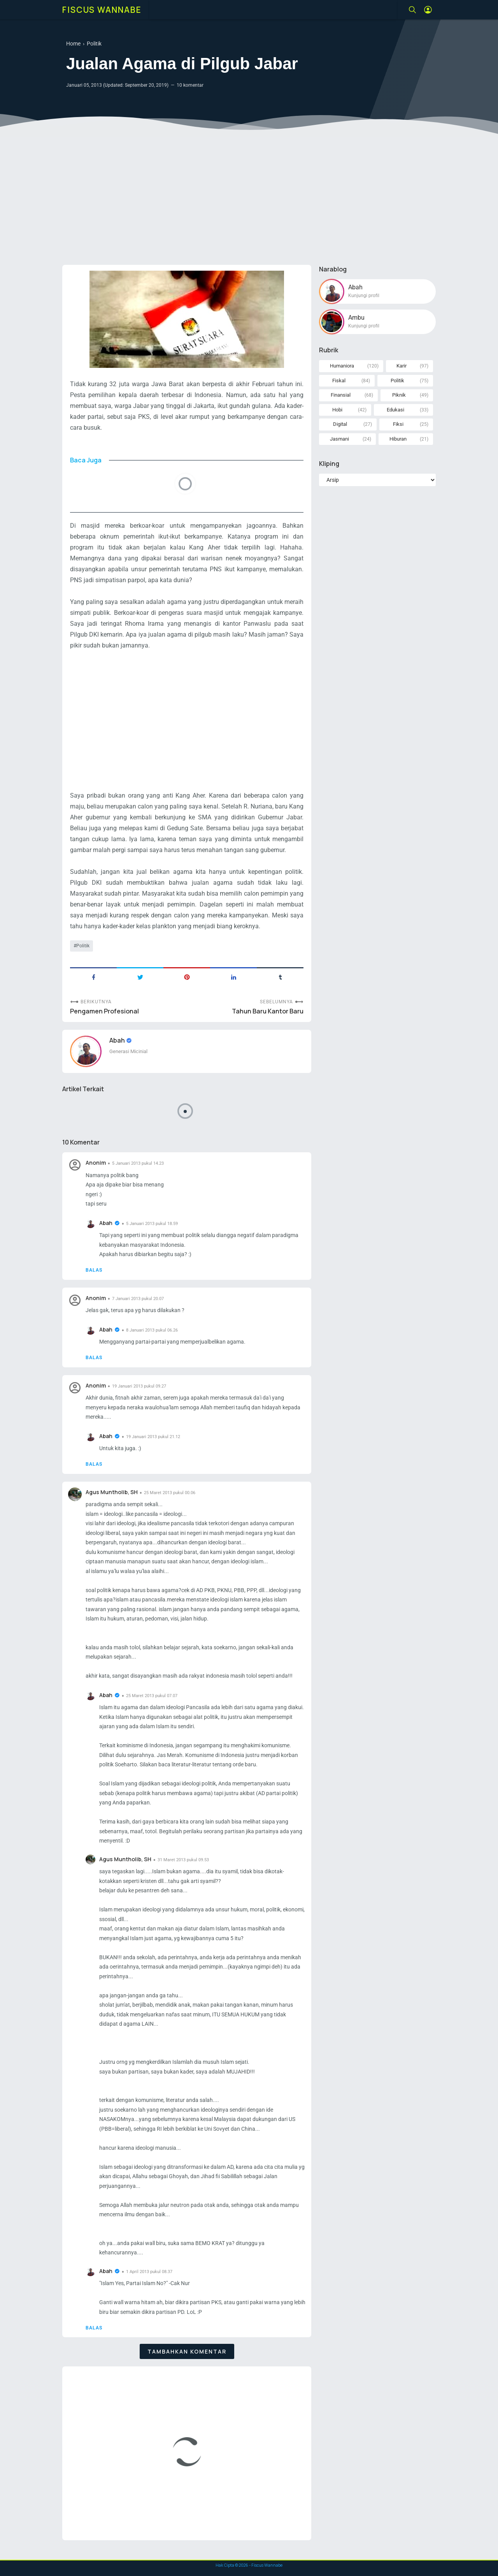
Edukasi (395, 410)
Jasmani (339, 439)
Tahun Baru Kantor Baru (267, 1011)
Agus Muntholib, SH (112, 1492)
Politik (82, 945)
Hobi (337, 410)
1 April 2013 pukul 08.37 (149, 2271)
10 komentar (190, 85)
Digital (340, 424)
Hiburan (398, 439)
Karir (401, 366)
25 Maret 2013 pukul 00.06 (169, 1492)
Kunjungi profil (363, 295)
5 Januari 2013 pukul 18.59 (152, 1223)
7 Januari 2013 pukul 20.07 (138, 1298)
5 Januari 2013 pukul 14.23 (138, 1163)
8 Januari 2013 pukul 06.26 (152, 1330)
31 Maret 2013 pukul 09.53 (183, 1859)
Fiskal (338, 380)
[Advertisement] (249, 198)
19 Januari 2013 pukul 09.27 (139, 1386)
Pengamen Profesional (104, 1011)
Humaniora (342, 366)
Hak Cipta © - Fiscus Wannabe (249, 2565)
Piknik (399, 395)
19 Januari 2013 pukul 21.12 (153, 1436)
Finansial (341, 395)
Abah (117, 1040)
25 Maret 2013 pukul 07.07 (151, 1695)
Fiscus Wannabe (102, 9)
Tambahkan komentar (186, 2351)
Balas (94, 1270)
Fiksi (398, 424)
